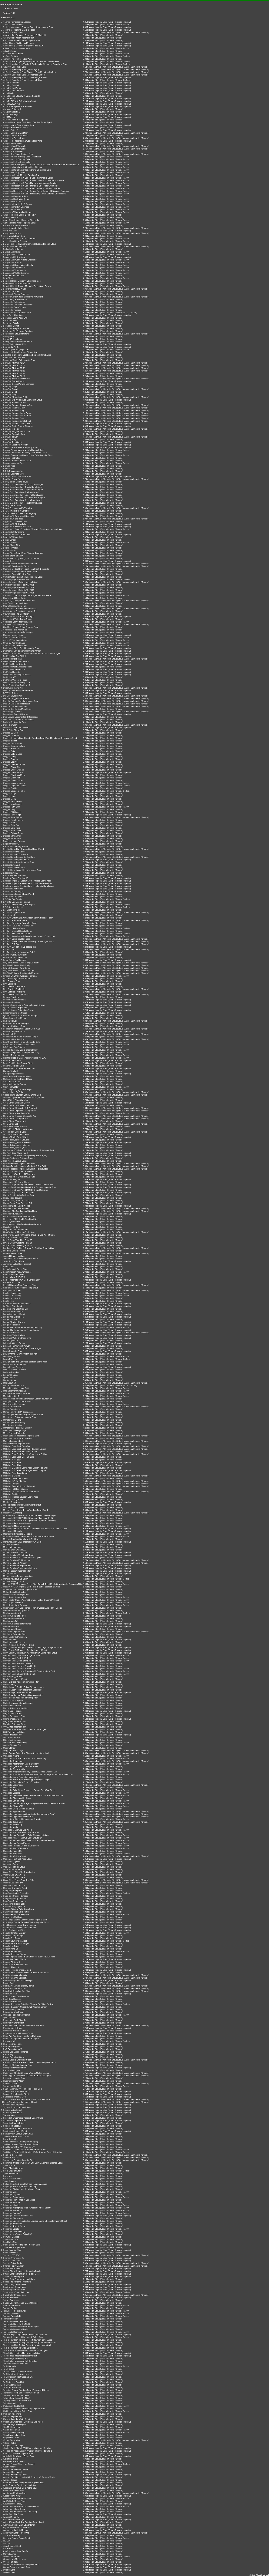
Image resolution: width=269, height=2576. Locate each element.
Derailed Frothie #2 (16, 992)
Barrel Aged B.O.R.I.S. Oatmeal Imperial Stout (36, 1187)
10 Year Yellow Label (18, 645)
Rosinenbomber (16, 471)
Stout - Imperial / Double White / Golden (118, 312)
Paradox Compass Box (22, 405)
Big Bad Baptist (15, 899)
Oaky (13, 809)
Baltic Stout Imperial (22, 1264)
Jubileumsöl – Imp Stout (27, 1288)
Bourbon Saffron (18, 746)
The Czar (13, 231)
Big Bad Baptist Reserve (19, 902)
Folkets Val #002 (26, 587)
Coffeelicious (19, 302)
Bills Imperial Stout (21, 1134)
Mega (13, 799)
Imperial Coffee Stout (25, 857)
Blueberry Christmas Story (29, 281)
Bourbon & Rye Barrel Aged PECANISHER (32, 595)
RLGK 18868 (14, 104)
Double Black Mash (19, 133)
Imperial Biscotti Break (22, 931)
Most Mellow (16, 801)
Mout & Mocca (18, 669)
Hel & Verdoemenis (20, 661)
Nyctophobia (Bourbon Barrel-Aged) (25, 1224)
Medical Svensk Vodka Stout (24, 571)
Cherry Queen (19, 172)
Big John (19, 1092)
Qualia (25, 1148)
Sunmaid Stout (18, 434)
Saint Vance (16, 830)
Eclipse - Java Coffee (20, 968)
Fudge (13, 793)
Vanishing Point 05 (23, 1245)
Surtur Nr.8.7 (13, 347)
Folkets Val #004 (26, 590)
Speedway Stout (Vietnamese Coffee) (28, 75)
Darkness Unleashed (23, 305)
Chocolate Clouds (22, 254)
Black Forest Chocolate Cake (27, 1042)
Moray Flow (15, 545)
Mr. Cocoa (22, 1013)
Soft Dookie (17, 944)
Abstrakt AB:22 (18, 373)
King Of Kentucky (18, 146)
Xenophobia (18, 896)
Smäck (13, 540)
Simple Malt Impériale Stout (22, 1232)
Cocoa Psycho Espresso (23, 384)
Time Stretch (20, 270)
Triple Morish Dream (22, 212)
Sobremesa (19, 268)
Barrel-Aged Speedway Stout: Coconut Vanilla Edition (35, 61)
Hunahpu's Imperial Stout (24, 600)
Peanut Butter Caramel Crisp (25, 627)
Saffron (14, 822)
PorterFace (13, 98)
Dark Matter (20, 1018)
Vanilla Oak (16, 836)
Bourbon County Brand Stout (28, 1095)
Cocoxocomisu (17, 24)
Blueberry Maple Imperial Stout (24, 1050)
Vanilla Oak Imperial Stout (23, 360)
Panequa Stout (20, 1161)
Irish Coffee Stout (20, 1229)
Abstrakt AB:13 (18, 368)
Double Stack (21, 1126)
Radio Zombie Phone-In (22, 426)
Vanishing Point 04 (23, 1243)
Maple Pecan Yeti (22, 1113)
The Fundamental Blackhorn (24, 1211)
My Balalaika (20, 524)
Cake (13, 751)
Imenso (14, 217)
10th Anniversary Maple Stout (22, 1216)
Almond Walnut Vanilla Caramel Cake (27, 450)
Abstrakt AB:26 (18, 376)
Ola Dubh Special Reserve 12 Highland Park (34, 1150)
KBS (14, 1034)
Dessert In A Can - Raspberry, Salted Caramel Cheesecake (39, 194)
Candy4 (14, 762)
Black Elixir (24, 698)
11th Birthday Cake (22, 159)
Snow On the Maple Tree (27, 611)
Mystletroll (15, 1298)
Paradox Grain (18, 408)
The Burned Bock (24, 1079)
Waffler (15, 1087)
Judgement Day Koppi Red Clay (24, 1052)
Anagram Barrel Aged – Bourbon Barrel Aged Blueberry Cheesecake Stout (44, 738)
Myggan (11, 117)
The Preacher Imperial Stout (25, 1259)
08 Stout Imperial (16, 275)
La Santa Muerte (18, 149)
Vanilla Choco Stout (16, 1026)
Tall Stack (17, 209)
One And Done (13, 1282)
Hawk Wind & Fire (21, 199)
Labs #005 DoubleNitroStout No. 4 (24, 1219)
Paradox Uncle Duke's (22, 423)
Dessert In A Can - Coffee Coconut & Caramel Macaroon (38, 180)
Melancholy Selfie (20, 397)
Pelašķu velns (17, 1311)
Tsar (12, 561)
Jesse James (16, 143)
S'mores (18, 262)
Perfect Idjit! (16, 815)
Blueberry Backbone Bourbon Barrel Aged (32, 355)
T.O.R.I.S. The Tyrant (24, 1192)
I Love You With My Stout (23, 926)
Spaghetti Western (20, 445)
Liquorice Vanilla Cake (21, 460)
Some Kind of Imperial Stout (28, 870)
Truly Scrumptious (16, 1274)
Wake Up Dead (19, 1335)
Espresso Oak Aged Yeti (25, 1111)
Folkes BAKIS (25, 579)
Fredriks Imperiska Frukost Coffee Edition (29, 1166)
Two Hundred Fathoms (25, 1068)
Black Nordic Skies (19, 127)
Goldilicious (22, 957)
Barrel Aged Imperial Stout (22, 125)
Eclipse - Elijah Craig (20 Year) (25, 963)
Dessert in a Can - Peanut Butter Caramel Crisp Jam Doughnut (41, 191)
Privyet (15, 693)
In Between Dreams (26, 1158)
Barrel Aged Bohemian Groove (31, 1005)
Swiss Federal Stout (25, 1195)
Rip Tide (15, 429)
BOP (15, 320)
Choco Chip (16, 767)
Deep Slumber (20, 307)
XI (14, 915)
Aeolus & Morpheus (19, 120)
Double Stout (20, 1132)
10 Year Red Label (17, 643)
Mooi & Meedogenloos (22, 667)
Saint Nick (15, 828)
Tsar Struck (17, 442)
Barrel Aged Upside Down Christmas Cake (32, 170)
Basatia (13, 1319)
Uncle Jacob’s (15, 233)
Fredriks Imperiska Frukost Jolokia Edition (29, 1169)
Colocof (14, 130)
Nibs (13, 466)
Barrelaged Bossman (24, 516)
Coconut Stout (14, 981)
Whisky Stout (17, 537)
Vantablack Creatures (18, 241)
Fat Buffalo (15, 458)
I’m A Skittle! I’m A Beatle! (24, 1177)
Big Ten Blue (14, 83)
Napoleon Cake (18, 463)
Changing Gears (21, 349)
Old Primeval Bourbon (22, 331)
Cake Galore (16, 754)
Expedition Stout (15, 315)
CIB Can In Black (21, 1182)
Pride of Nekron (21, 714)
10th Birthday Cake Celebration (27, 157)
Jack (18, 865)
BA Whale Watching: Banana (23, 976)
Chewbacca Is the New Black (30, 297)
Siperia (18, 1290)
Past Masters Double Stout (21, 1063)
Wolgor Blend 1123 (17, 344)
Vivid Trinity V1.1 (22, 682)
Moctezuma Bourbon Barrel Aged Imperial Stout (32, 27)
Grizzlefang (16, 1296)
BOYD (15, 323)
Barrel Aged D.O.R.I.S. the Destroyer (31, 1190)
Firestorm (15, 997)
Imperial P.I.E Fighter (22, 204)
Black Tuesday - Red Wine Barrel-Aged (27, 497)
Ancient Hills (21, 606)
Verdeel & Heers (19, 680)
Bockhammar (21, 960)
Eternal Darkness (21, 294)
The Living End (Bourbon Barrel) (24, 558)
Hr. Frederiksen (18, 138)
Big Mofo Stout (17, 474)
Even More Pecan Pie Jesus (24, 923)
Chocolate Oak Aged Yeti (26, 1108)
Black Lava (19, 1066)
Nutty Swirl (15, 807)
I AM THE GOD (18, 1277)
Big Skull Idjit (16, 743)
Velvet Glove (16, 1253)
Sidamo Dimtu (17, 833)
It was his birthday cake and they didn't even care (33, 936)
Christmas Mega (18, 775)
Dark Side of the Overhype (18, 48)
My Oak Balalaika (23, 527)
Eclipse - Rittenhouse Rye (23, 970)
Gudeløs (18, 711)
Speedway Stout (19, 67)
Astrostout (18, 889)
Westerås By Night (25, 632)
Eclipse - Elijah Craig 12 (22, 965)
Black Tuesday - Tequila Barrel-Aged (26, 503)
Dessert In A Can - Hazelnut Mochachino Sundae (35, 183)
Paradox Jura (18, 418)
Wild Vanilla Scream (18, 1084)
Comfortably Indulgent (22, 622)
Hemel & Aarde (19, 664)
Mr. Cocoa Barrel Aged (28, 1015)
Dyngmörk (19, 532)
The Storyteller (21, 614)
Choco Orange (17, 770)
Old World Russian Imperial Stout (27, 400)
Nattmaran (26, 1145)
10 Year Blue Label (17, 637)
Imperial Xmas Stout (25, 862)
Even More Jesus (19, 920)
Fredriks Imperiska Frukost (23, 1163)
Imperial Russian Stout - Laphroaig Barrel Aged (33, 886)
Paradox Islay (18, 410)
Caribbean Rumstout (21, 1208)
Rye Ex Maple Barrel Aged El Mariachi (29, 35)
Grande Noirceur (22, 704)
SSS (14, 677)
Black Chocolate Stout (21, 476)
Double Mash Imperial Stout (21, 38)
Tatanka (18, 1198)
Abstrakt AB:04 (18, 363)
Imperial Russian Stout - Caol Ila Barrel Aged (32, 883)
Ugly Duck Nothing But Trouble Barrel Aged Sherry (32, 1235)
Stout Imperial (24, 1303)
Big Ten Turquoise (16, 90)
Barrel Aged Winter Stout (19, 978)
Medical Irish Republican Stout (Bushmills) (30, 569)
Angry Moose (22, 846)
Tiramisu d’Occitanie (18, 955)
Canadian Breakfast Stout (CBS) (26, 1029)
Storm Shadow (16, 556)
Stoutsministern (22, 334)
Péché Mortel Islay (23, 709)
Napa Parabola (18, 1000)
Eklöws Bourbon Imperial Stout (23, 564)
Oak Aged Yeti (21, 1118)
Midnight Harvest (17, 1322)
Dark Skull (20, 852)
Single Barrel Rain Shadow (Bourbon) (27, 553)
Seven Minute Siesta (23, 265)
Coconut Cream (18, 783)
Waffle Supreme (21, 273)
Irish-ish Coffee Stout (21, 933)
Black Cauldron (21, 1100)
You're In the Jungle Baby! (23, 952)
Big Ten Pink (13, 85)
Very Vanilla (16, 838)
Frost (12, 1301)
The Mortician (17, 151)
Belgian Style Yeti (22, 1103)
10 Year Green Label (18, 640)
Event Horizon (17, 1055)
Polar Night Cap (20, 630)
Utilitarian (12, 51)
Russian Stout (17, 635)
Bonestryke (16, 1293)
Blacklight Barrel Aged (24, 894)
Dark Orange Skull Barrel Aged (30, 849)
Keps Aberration (23, 1076)
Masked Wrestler (20, 624)
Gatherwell (16, 109)
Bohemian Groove (26, 1010)
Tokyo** (15, 439)
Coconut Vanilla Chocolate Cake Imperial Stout (31, 455)
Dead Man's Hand (20, 1153)
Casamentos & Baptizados (26, 717)
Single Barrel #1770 (21, 431)
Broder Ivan (26, 534)
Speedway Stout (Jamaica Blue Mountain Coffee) (34, 72)
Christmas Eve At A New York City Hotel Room (32, 918)
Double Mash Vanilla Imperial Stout (24, 40)
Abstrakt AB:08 (18, 365)
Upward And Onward (20, 727)
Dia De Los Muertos (25, 43)
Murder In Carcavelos (24, 719)
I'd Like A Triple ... (19, 928)
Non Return (15, 1325)
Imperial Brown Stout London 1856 (25, 1280)
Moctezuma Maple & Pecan (23, 30)
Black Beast (14, 1081)
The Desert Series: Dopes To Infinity (26, 1327)
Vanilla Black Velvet (19, 1137)
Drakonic (14, 725)
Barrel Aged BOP (20, 318)
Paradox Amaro (19, 402)
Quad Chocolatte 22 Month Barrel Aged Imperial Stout (39, 529)
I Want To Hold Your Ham (24, 1174)
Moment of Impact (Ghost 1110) (30, 46)
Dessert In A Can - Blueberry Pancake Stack (33, 178)
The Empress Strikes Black (20, 106)
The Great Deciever (22, 312)
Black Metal (19, 1261)
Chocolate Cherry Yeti (24, 1105)
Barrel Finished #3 (20, 878)
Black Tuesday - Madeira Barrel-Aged (26, 495)
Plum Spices (16, 817)
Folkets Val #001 (26, 585)
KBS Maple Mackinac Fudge (25, 1037)
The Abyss (18, 688)
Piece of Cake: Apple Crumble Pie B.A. (28, 1058)
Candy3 (14, 759)
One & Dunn (15, 505)
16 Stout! (15, 735)
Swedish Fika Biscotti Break (24, 947)
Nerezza (17, 310)
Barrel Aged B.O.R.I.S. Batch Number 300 (34, 1185)
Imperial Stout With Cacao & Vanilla (24, 96)
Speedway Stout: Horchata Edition (27, 80)
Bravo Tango (26, 619)
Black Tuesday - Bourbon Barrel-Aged (26, 484)
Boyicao (18, 252)
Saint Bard (15, 825)
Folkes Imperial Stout (28, 582)
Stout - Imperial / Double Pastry (115, 24)
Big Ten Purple (14, 88)
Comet (16, 326)
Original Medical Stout (21, 574)
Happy (14, 796)
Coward (13, 542)
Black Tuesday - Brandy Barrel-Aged (26, 487)
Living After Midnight (23, 1089)
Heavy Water (20, 289)
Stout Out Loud (22, 1200)
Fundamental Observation (26, 352)
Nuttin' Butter (17, 53)
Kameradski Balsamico (21, 22)
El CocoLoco (22, 854)
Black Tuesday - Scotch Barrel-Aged (26, 500)
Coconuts (12, 984)
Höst (21, 1074)
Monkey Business (21, 207)
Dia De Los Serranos (24, 1129)
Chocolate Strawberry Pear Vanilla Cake (29, 453)
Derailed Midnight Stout (18, 994)
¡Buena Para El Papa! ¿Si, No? (25, 447)
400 (20, 696)
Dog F (15, 392)
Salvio (12, 550)
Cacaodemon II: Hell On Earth (22, 238)
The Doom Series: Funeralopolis (24, 1330)
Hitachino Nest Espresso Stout (23, 1285)
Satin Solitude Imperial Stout (29, 577)
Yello (10, 278)
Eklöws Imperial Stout (18, 566)
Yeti (16, 1124)
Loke (12, 1266)
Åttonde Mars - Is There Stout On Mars (35, 286)
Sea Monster (20, 246)
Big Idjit (14, 741)
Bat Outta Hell (20, 1047)
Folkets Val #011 (26, 593)
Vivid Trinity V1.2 (22, 685)
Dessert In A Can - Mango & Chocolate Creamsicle (35, 186)
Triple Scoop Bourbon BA (24, 215)
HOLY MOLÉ (19, 201)
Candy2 (14, 756)
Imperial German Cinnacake (26, 220)
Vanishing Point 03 (23, 1240)
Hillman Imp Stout (17, 1256)
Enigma (16, 1179)
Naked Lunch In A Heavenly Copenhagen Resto (33, 941)
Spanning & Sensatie (21, 674)
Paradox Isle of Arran (21, 413)
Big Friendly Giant (19, 299)
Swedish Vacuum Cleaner (19, 1272)
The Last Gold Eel (20, 1309)
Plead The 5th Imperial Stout (26, 648)
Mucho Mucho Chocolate (25, 260)
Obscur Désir (13, 1333)
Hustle (11, 93)
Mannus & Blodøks (21, 225)
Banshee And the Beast (26, 608)
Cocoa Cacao (17, 780)
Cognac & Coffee (18, 785)
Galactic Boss (21, 521)
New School (16, 804)
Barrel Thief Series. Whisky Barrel (29, 1097)
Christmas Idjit (17, 772)
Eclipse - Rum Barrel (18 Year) (24, 973)
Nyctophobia (14, 1222)
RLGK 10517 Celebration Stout (22, 101)
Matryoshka (19, 257)
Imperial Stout (93, 24)
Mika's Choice (21, 1237)
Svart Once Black (17, 598)
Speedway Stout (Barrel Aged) (25, 69)
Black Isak (17, 659)
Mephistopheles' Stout (19, 228)
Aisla (11, 336)
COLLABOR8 (19, 357)
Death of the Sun (18, 722)
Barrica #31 (13, 844)
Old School (16, 812)
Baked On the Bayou (19, 482)
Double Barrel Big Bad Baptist (21, 904)
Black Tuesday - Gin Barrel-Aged (24, 492)
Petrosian (14, 548)
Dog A (15, 386)
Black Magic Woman (21, 1206)
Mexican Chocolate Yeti (25, 1116)
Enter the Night (22, 1023)
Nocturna (16, 112)
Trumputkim (17, 1214)
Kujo (15, 1021)
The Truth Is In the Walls (21, 59)
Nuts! (13, 468)
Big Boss (19, 519)
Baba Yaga (13, 114)
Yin (13, 949)
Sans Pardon (35, 651)
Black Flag (18, 730)
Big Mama (22, 1007)
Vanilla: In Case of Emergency (22, 513)
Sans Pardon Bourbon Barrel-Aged (44, 653)
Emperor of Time (20, 196)
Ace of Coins (17, 32)
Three (16, 291)
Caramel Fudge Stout (17, 1269)
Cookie (14, 788)
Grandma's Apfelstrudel (24, 1044)
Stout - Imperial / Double (111, 35)
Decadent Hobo (18, 791)
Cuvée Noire (17, 479)
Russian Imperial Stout (97, 22)
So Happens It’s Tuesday (21, 508)
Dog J (14, 394)
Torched (14, 1071)
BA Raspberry (15, 339)
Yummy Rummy (18, 841)
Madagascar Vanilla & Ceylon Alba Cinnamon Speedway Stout (39, 64)
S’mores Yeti (20, 1121)
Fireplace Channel (21, 328)
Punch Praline (17, 820)
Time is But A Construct (19, 511)
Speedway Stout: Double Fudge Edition (29, 77)
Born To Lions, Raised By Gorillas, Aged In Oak (33, 1248)
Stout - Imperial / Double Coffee (115, 56)
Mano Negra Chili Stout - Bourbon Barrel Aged (31, 122)
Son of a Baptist (15, 907)
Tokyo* (15, 437)
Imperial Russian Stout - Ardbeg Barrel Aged (31, 881)
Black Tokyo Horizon (21, 379)
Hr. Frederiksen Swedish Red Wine (26, 141)
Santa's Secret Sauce (22, 1171)
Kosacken (26, 1142)
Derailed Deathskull (16, 986)
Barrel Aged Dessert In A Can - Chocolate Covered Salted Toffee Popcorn (46, 164)
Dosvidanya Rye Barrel (22, 690)
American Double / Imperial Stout (102, 32)
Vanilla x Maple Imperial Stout (22, 223)
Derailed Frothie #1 (16, 989)
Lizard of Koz (18, 1039)
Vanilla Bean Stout (17, 236)
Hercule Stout (20, 875)
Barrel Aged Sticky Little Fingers (27, 167)
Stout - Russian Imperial (119, 22)
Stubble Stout (24, 283)
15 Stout (14, 733)
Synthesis (15, 56)
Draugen (25, 1140)
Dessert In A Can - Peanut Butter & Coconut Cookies (36, 188)
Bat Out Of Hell (19, 656)
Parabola (16, 1002)
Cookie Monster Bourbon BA (26, 175)
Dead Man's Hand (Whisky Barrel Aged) (29, 1155)
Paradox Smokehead (21, 421)
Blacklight (18, 891)
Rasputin (16, 672)
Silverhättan (17, 249)
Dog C (15, 389)
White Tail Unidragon (25, 616)
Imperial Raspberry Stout (20, 342)
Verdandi (17, 1227)
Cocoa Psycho (18, 381)
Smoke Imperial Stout (28, 701)
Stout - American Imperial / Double (133, 32)
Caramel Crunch (18, 764)
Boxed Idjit (15, 748)
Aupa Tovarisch (17, 1317)
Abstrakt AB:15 (18, 371)
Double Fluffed (18, 1251)
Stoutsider (15, 910)
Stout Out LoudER (24, 1203)
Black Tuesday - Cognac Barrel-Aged (26, 490)
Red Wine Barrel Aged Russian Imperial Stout (35, 244)
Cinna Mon (16, 778)
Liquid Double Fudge (21, 939)
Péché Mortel (21, 706)
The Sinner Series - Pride (22, 154)
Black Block (17, 1306)
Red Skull (20, 867)
